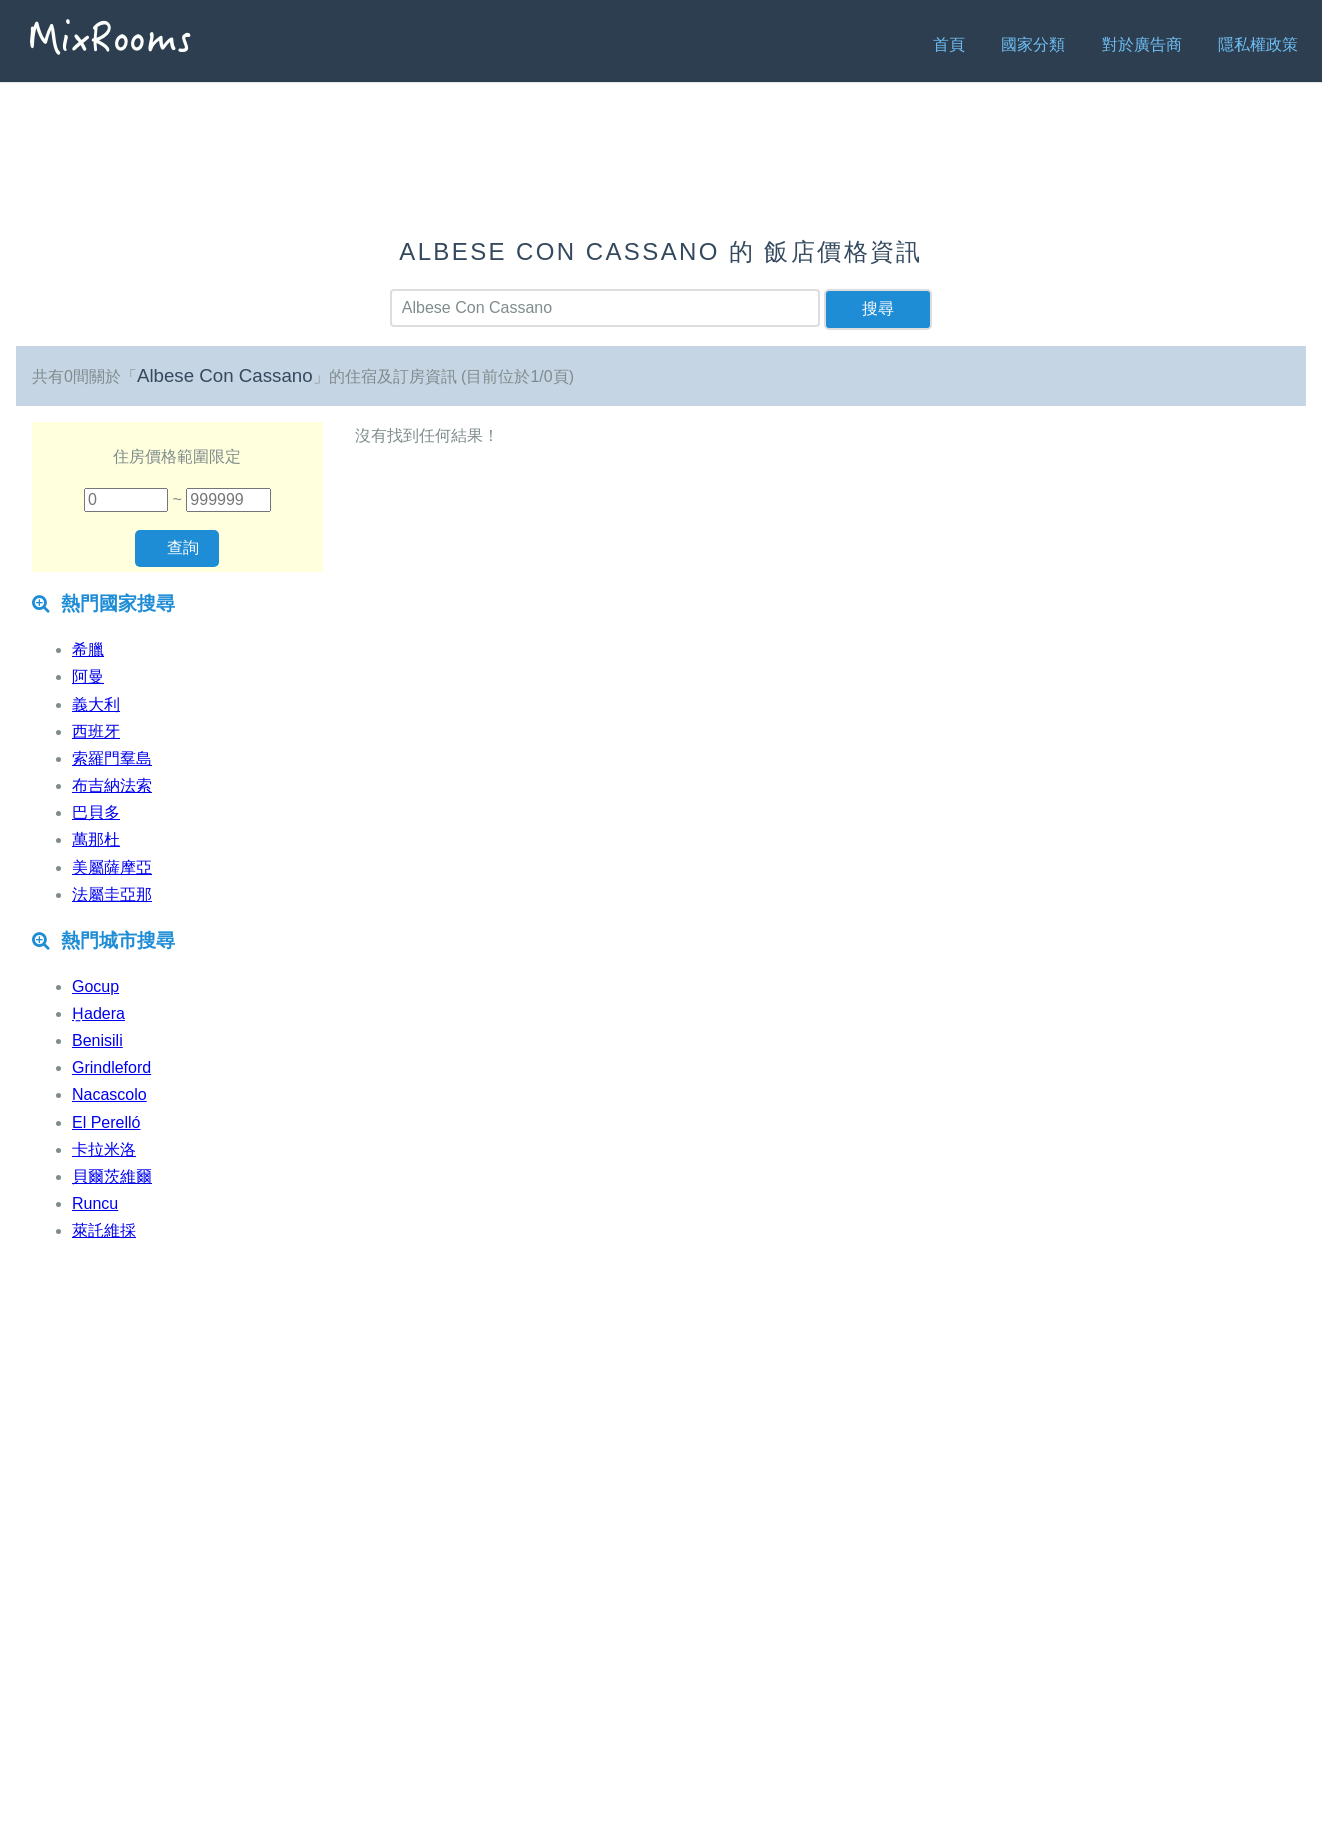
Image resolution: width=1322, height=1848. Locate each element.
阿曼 (88, 676)
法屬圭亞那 (112, 894)
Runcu (95, 1203)
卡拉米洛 (104, 1149)
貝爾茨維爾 (112, 1176)
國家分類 (1033, 44)
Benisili (97, 1040)
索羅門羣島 (112, 758)
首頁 (949, 44)
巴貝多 (96, 812)
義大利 (96, 704)
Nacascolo (109, 1094)
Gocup (95, 986)
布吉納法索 (112, 785)
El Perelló (106, 1122)
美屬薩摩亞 (112, 867)
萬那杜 (96, 839)
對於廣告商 (1142, 44)
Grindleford (111, 1067)
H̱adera (98, 1013)
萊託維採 (104, 1230)
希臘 (88, 649)
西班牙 (96, 731)
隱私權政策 (1258, 44)
